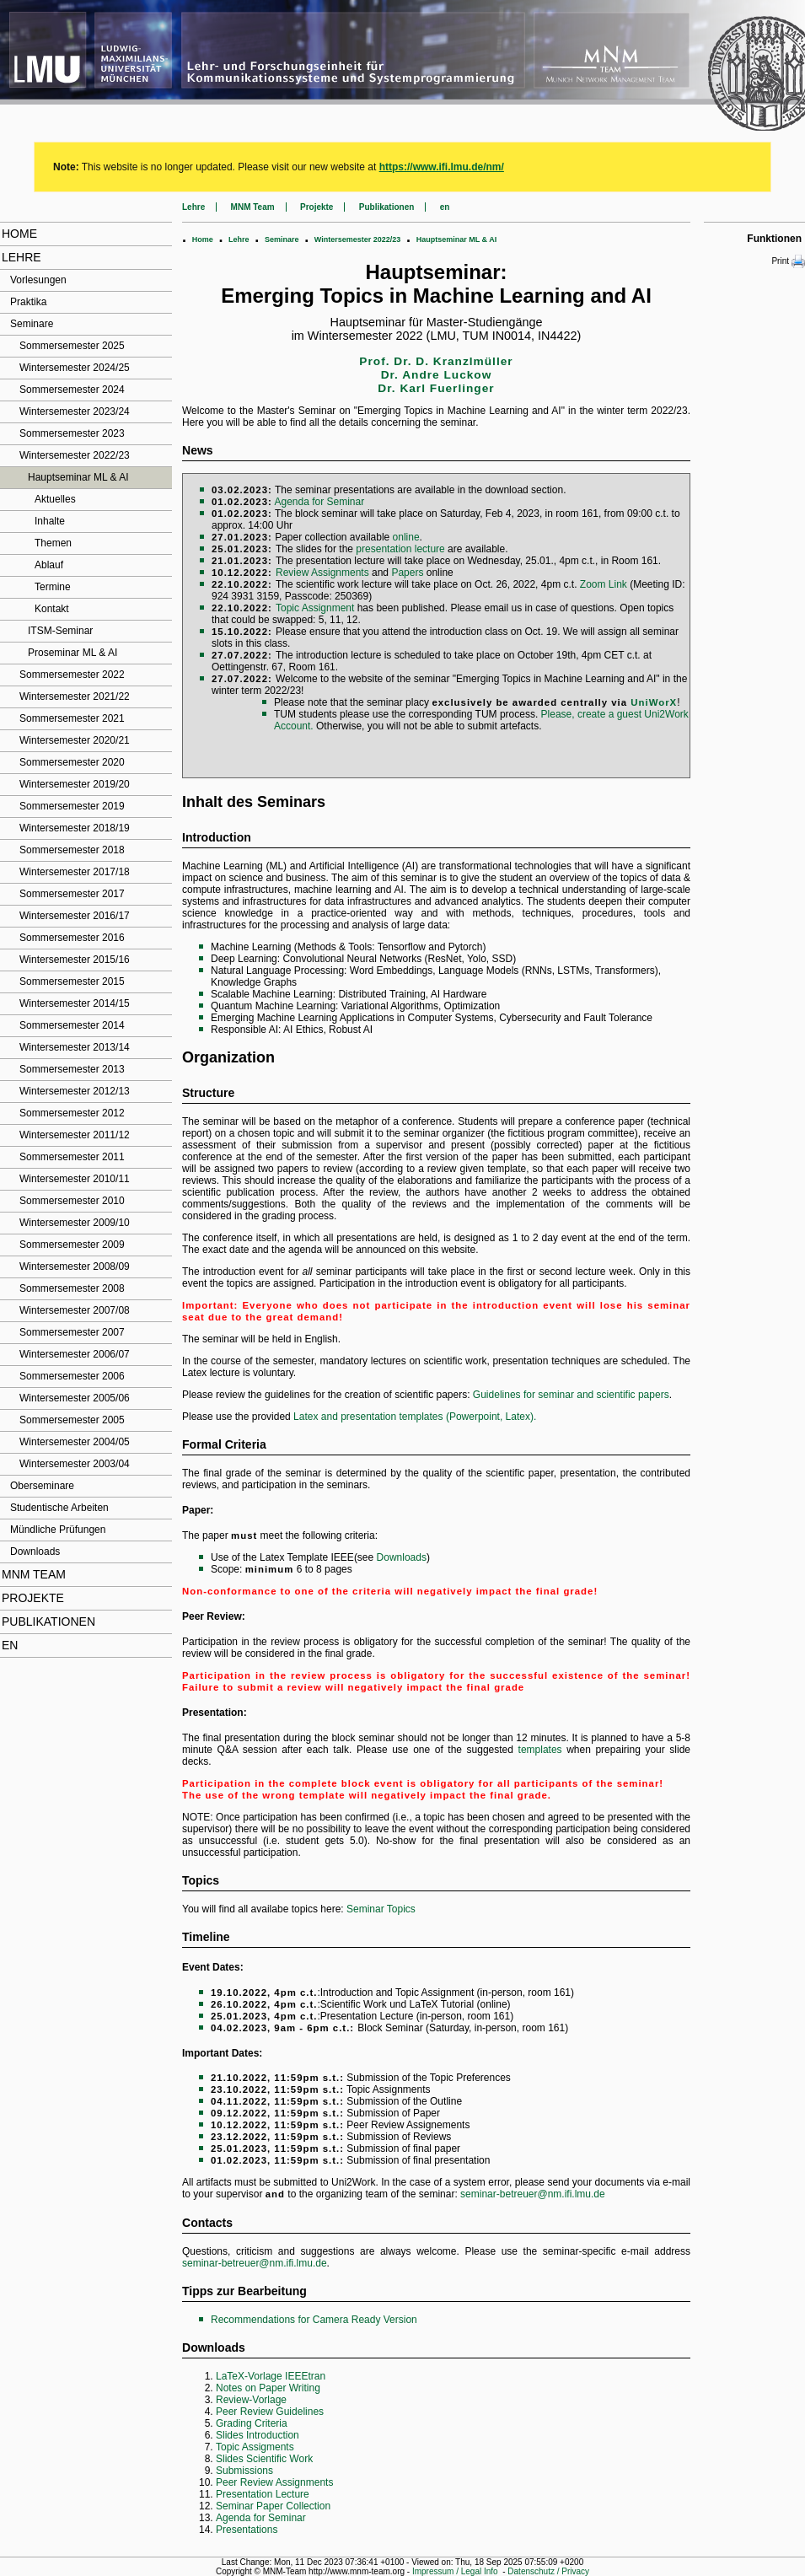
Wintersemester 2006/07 (74, 1354)
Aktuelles (55, 499)
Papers (407, 572)
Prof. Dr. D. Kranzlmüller (436, 361)
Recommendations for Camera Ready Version (314, 2320)
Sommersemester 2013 (72, 1069)
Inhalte (50, 521)
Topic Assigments (255, 2447)
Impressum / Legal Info (455, 2571)
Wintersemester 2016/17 (74, 916)
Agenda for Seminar (319, 502)
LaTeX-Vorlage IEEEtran (270, 2376)
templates (540, 1750)
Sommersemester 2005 (72, 1420)
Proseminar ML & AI (72, 653)
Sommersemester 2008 (72, 1288)
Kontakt (52, 609)
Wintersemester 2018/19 (74, 828)
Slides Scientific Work (264, 2459)
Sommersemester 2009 (72, 1244)
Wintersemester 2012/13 (74, 1091)
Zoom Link (603, 584)
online (406, 537)
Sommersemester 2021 (72, 718)
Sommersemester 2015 (72, 981)
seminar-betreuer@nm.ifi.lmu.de (532, 2194)
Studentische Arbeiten (59, 1508)
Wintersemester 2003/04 (74, 1464)
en (10, 1645)
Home (19, 233)
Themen (53, 543)
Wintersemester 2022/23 (74, 455)
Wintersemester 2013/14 (74, 1047)
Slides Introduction (257, 2435)
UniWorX (654, 702)
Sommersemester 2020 (72, 762)
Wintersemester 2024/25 (74, 368)
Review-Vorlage (251, 2400)
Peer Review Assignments (274, 2482)
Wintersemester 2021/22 (74, 696)
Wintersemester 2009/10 (74, 1223)
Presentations (246, 2530)
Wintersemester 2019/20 (74, 784)
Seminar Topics (381, 1909)
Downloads (35, 1551)
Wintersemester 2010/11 (74, 1179)
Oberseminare (42, 1486)
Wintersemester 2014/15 (74, 1003)
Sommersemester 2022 (72, 674)
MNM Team (34, 1574)
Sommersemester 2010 (72, 1201)
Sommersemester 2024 (72, 389)
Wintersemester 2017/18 (74, 872)
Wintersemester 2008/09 (74, 1266)
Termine (53, 587)
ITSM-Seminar (60, 631)
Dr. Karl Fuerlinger (436, 388)
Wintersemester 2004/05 (74, 1442)
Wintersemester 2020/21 (74, 740)
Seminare (31, 324)
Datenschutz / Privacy (548, 2571)
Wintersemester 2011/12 (74, 1135)
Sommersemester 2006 (72, 1376)
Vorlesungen (38, 280)
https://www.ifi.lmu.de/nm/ (441, 167)
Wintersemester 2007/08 (74, 1310)
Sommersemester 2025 (72, 346)
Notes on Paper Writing (268, 2388)
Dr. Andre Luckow (436, 374)
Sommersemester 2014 (72, 1025)
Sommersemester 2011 (72, 1157)
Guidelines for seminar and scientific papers (571, 1395)
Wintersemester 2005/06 (74, 1398)
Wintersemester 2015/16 (74, 959)
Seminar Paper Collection (273, 2506)
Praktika (28, 302)
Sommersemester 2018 (72, 850)
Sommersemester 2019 (72, 806)
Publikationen (48, 1621)
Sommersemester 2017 (72, 894)
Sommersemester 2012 (72, 1113)
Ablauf (49, 565)
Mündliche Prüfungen (57, 1529)
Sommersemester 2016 (72, 938)
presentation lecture (400, 549)
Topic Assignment (315, 608)
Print (788, 261)
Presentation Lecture (262, 2494)
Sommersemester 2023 (72, 433)
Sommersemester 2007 (72, 1332)
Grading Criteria (251, 2423)
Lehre (21, 257)
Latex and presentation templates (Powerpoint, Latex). (414, 1416)
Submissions (244, 2471)
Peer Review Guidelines (270, 2411)
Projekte (33, 1598)
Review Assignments (322, 572)
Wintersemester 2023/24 (74, 411)
